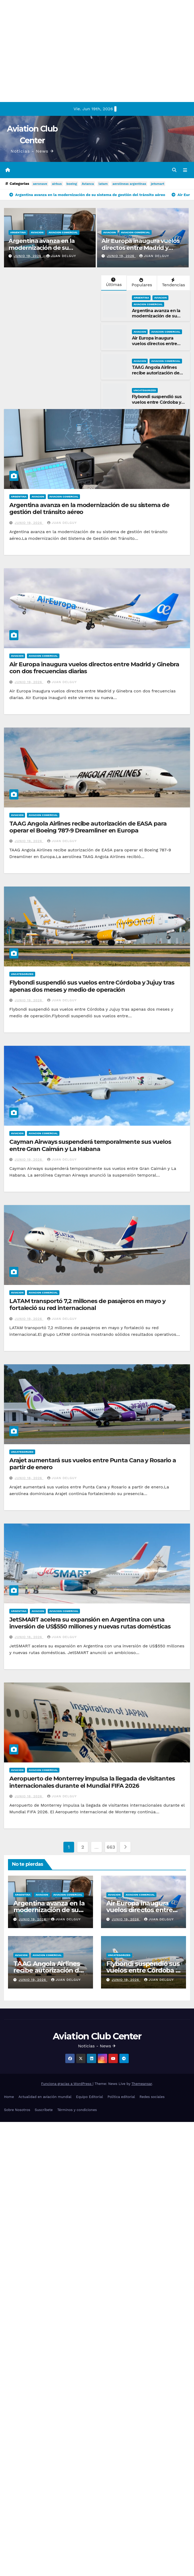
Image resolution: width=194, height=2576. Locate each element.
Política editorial (121, 2097)
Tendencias (173, 282)
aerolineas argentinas (129, 184)
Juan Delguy (61, 256)
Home (9, 2097)
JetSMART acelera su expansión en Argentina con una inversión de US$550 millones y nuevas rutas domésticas (90, 1623)
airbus (57, 184)
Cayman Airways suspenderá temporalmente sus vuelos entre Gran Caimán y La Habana (90, 1145)
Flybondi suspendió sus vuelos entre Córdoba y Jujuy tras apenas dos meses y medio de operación (91, 986)
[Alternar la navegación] (185, 170)
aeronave (40, 184)
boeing (72, 184)
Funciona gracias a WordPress (66, 2084)
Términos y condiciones (77, 2110)
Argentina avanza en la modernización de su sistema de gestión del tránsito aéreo (42, 251)
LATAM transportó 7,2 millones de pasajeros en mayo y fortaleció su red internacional (87, 1304)
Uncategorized (145, 390)
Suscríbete (44, 2110)
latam (103, 184)
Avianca (88, 184)
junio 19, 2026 (28, 256)
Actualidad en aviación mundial (44, 2097)
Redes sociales (152, 2097)
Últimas (113, 282)
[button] (174, 170)
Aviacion (37, 232)
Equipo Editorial (89, 2097)
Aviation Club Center (97, 2036)
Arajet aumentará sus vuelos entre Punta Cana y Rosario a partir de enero (92, 1464)
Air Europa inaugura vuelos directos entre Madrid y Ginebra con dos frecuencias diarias (142, 251)
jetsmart (157, 184)
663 (111, 1847)
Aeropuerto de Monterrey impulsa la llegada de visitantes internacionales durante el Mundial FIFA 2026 (92, 1782)
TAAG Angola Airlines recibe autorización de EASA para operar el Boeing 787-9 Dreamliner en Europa (88, 827)
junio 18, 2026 (29, 1478)
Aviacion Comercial (63, 232)
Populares (141, 282)
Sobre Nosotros (17, 2110)
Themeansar (141, 2084)
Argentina (18, 232)
